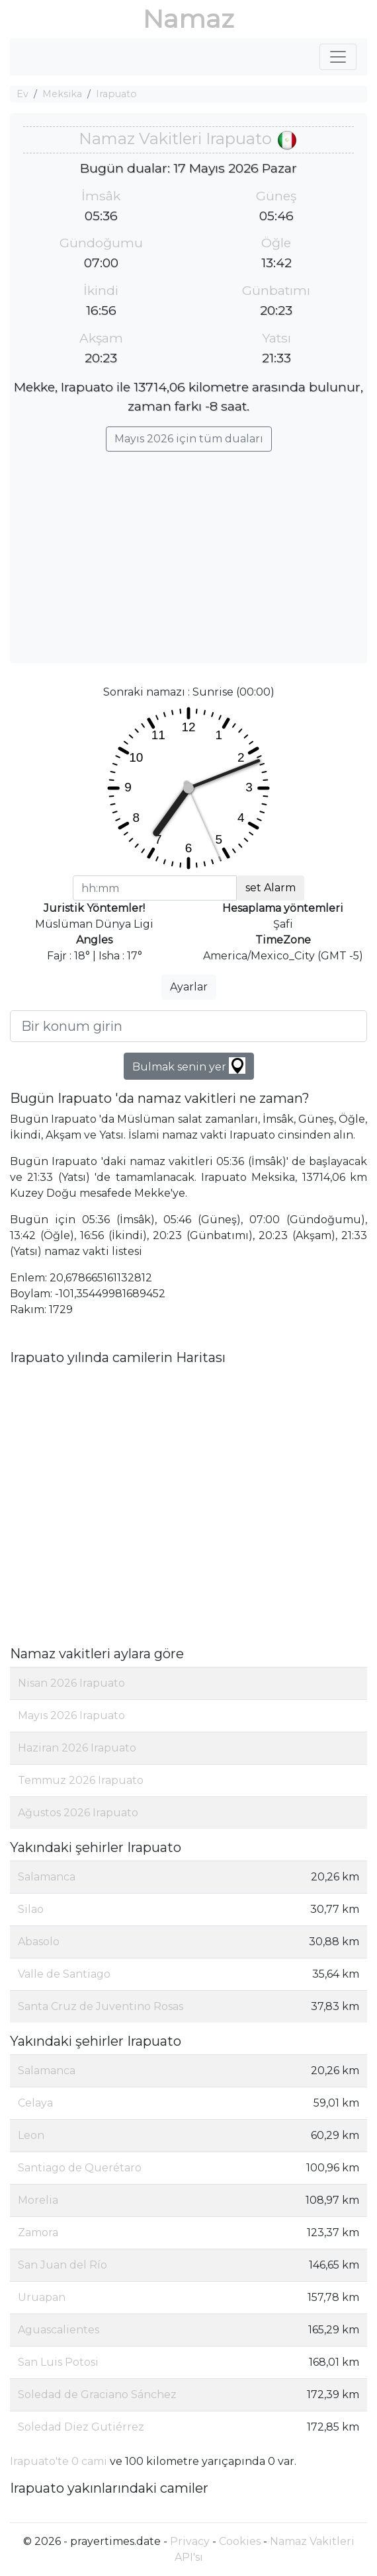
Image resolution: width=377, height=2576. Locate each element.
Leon (31, 2135)
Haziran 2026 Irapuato (77, 1748)
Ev (22, 94)
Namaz (188, 18)
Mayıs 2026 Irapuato (71, 1715)
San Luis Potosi (58, 2362)
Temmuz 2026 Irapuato (81, 1780)
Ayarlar (189, 987)
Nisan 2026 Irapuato (71, 1683)
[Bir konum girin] (188, 1026)
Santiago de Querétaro (80, 2167)
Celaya (35, 2103)
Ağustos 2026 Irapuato (78, 1812)
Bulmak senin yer (188, 1065)
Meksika (62, 94)
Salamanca (46, 1877)
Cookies (240, 2541)
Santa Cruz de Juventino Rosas (100, 2006)
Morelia (38, 2200)
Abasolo (39, 1941)
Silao (31, 1909)
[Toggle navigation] (337, 57)
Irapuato (116, 94)
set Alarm (270, 887)
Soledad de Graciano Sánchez (97, 2394)
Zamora (38, 2232)
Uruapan (41, 2297)
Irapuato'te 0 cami (58, 2461)
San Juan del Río (62, 2265)
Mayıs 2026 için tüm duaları (188, 438)
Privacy (190, 2541)
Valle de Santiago (64, 1974)
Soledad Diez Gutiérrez (81, 2427)
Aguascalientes (58, 2329)
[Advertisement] (188, 550)
